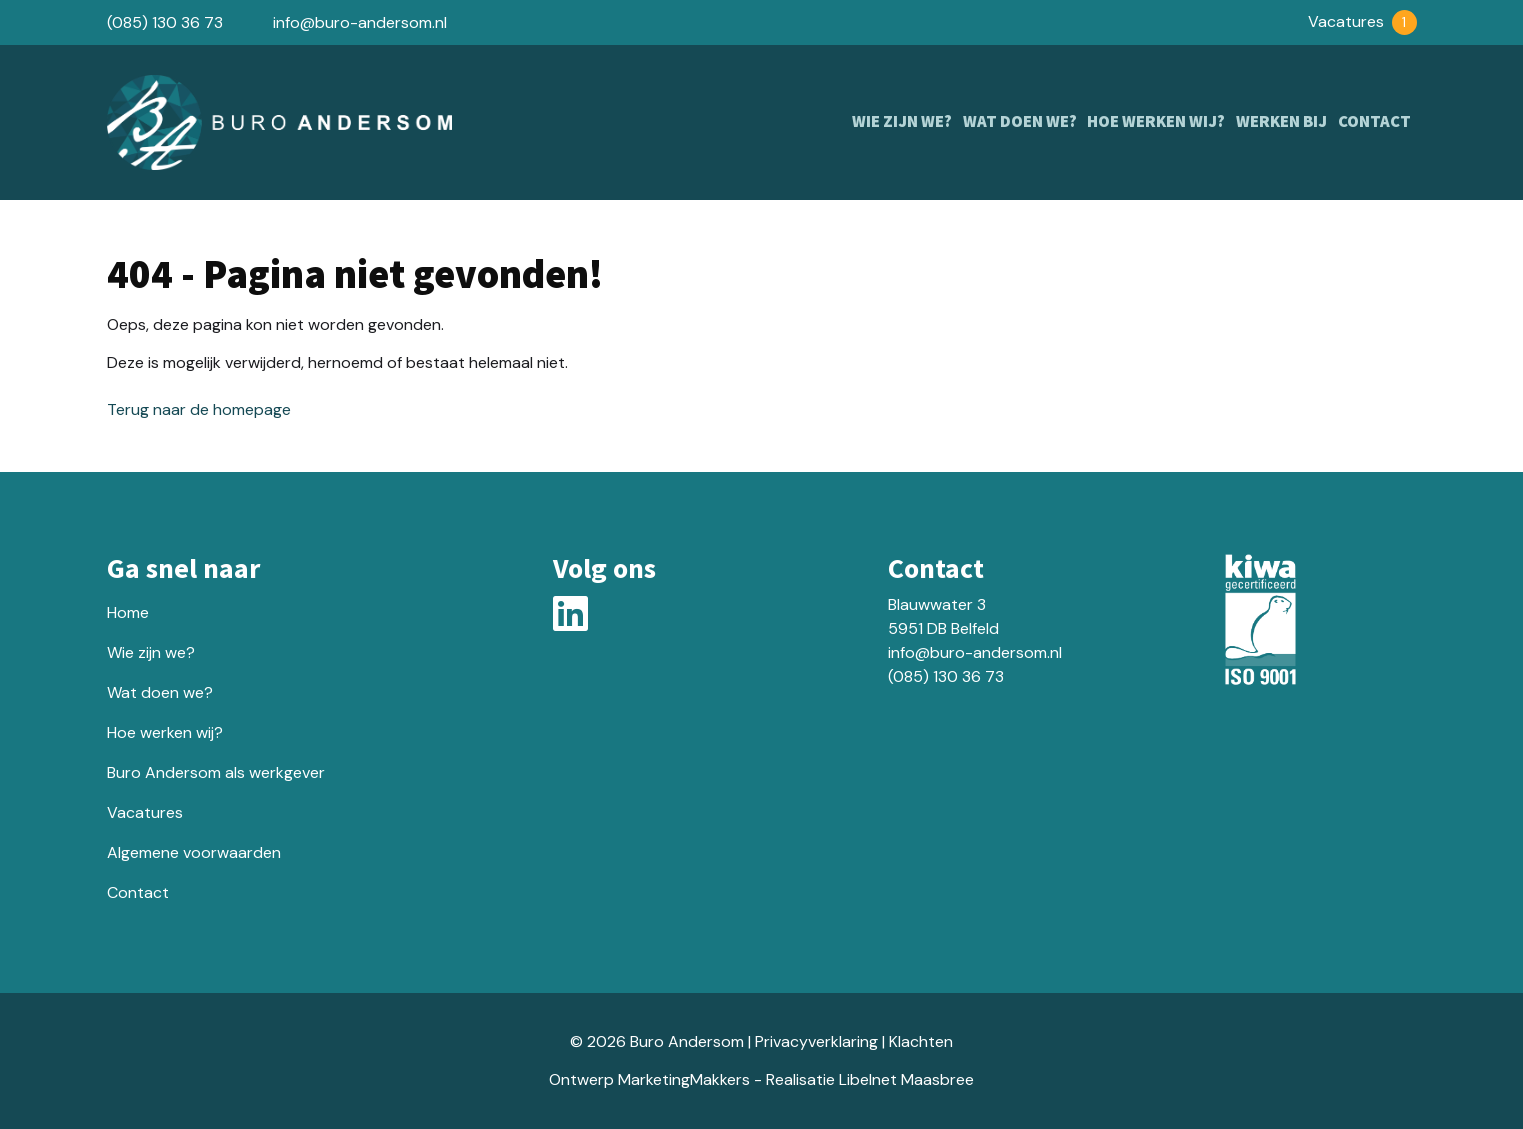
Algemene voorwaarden (194, 852)
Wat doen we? (1014, 122)
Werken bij (1279, 122)
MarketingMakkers (684, 1079)
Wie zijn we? (895, 122)
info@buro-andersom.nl (360, 22)
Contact (1374, 122)
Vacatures (1362, 21)
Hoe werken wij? (1152, 122)
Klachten (921, 1041)
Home (128, 612)
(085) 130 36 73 (165, 22)
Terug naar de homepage (199, 409)
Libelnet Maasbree (906, 1079)
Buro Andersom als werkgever (216, 772)
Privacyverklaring (816, 1041)
